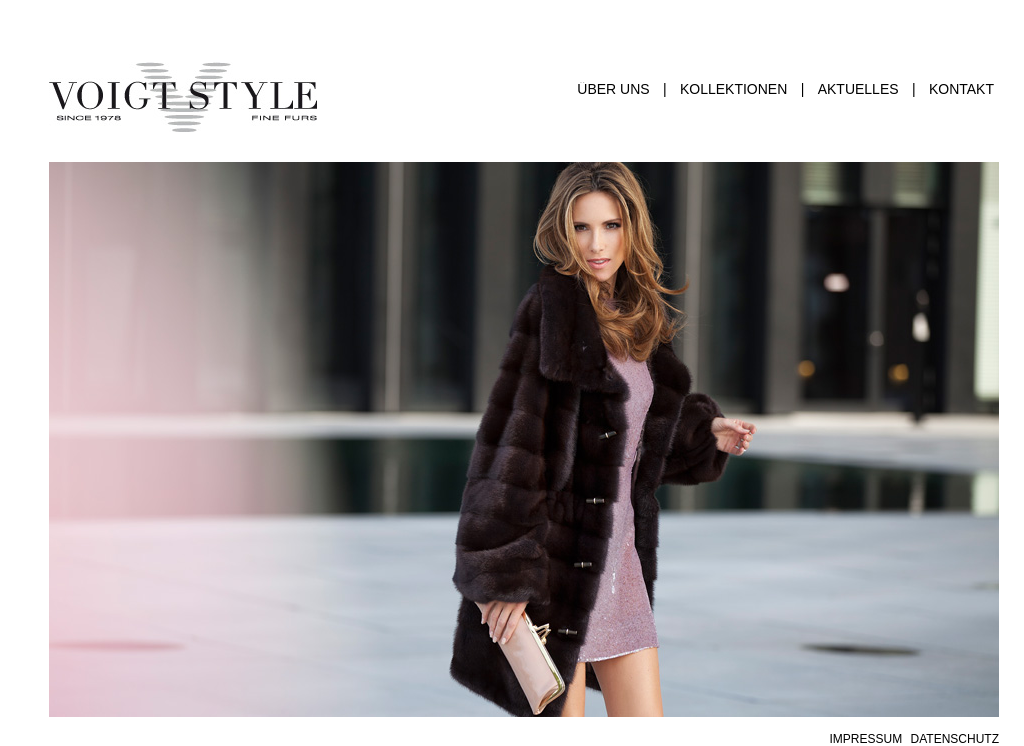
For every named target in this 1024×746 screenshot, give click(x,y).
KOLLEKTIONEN (733, 89)
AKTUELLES (858, 89)
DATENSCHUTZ (955, 739)
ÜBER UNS (613, 89)
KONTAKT (961, 89)
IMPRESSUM (866, 739)
